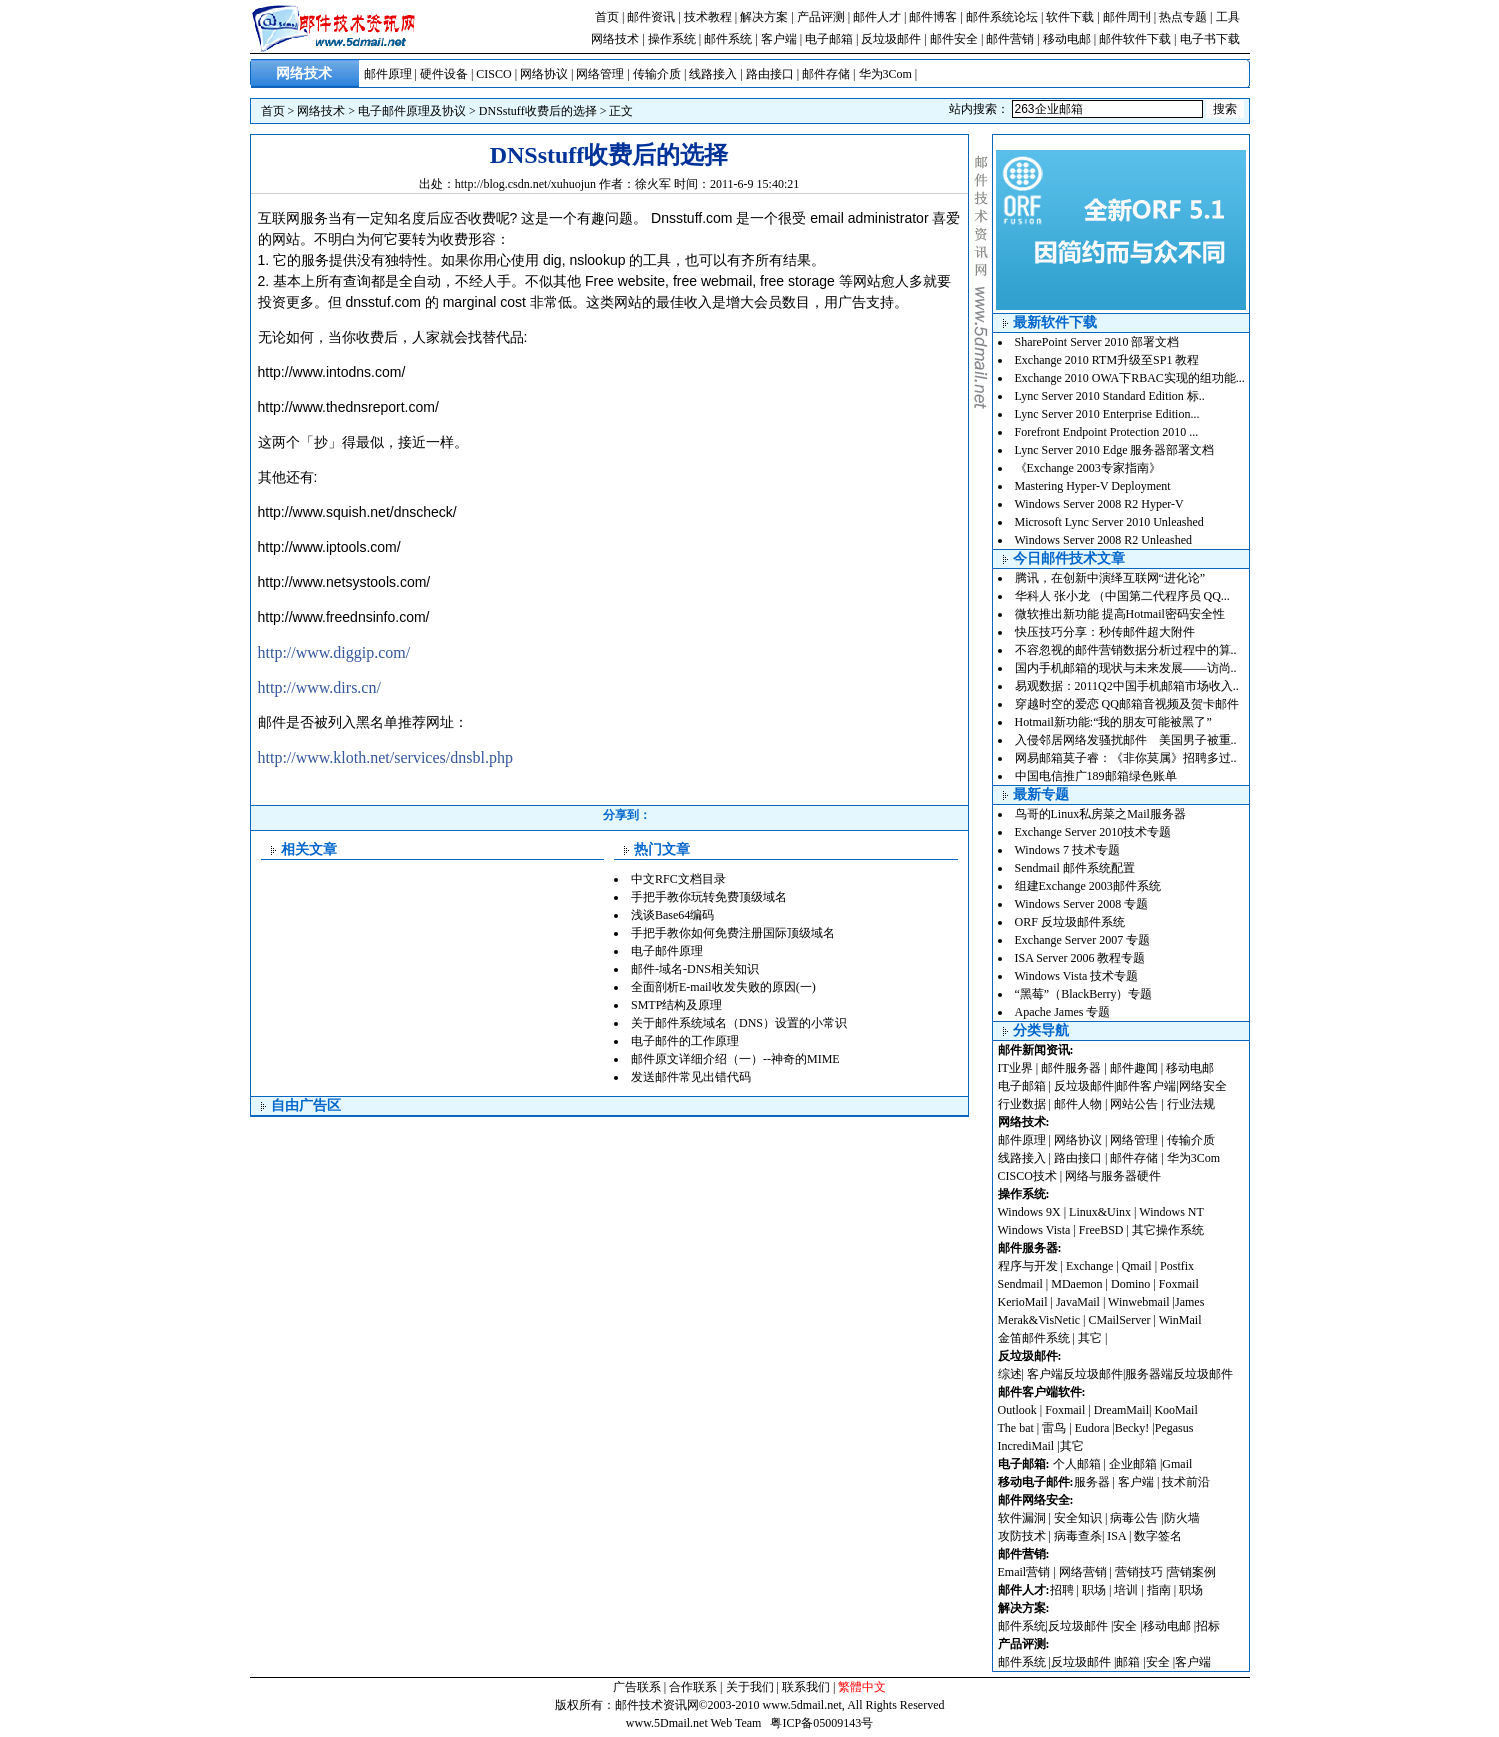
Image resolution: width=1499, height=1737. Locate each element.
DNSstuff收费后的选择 (538, 111)
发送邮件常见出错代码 (691, 1077)
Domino (1130, 1284)
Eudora (1094, 1428)
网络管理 (600, 74)
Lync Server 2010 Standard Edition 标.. (1110, 396)
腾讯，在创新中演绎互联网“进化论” (1110, 578)
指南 (1159, 1590)
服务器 (1092, 1482)
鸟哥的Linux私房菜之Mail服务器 (1100, 814)
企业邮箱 (1133, 1464)
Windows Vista (1036, 1230)
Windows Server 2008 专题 (1082, 904)
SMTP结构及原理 (676, 1005)
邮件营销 (1010, 39)
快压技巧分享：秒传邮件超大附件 (1105, 632)
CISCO (493, 74)
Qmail (1137, 1266)
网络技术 (615, 39)
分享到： (627, 815)
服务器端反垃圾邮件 (1179, 1374)
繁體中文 (862, 1687)
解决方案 (764, 17)
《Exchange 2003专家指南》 (1088, 468)
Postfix (1177, 1266)
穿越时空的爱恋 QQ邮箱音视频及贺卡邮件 (1127, 704)
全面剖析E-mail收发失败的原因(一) (723, 987)
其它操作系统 (1168, 1230)
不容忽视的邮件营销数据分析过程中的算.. (1126, 650)
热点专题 (1183, 17)
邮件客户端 (1146, 1086)
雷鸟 (1054, 1428)
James (1189, 1302)
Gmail (1177, 1464)
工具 (1228, 17)
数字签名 (1158, 1536)
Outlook (1017, 1410)
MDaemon (1076, 1284)
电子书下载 (1210, 39)
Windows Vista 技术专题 (1077, 976)
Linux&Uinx (1100, 1212)
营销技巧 (1139, 1572)
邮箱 (1128, 1662)
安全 (1125, 1626)
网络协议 (544, 74)
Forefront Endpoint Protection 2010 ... (1107, 432)
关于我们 (750, 1687)
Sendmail (1020, 1284)
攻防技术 (1022, 1536)
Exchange (1089, 1266)
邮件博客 (933, 17)
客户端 (779, 39)
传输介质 (657, 74)
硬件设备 (444, 74)
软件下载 (1070, 17)
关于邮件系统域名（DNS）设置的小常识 (739, 1023)
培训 (1126, 1590)
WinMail (1180, 1320)
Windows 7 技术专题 (1068, 850)
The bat (1016, 1428)
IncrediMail (1026, 1446)
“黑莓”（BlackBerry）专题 (1084, 994)
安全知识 (1078, 1518)
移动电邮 (1067, 39)
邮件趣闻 (1134, 1068)
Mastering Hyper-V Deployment (1093, 486)
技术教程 (708, 17)
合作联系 (693, 1687)
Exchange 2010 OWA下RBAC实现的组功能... (1130, 378)
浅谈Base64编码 (672, 915)
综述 (1010, 1374)
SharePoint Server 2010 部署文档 (1097, 342)
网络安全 (1203, 1086)
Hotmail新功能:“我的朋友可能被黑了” (1113, 722)
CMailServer (1120, 1320)
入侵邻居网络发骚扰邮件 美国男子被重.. (1126, 740)
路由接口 (770, 74)
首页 (607, 17)
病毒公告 (1134, 1518)
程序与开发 (1028, 1266)
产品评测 (821, 17)
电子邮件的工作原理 (685, 1041)
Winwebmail (1139, 1302)
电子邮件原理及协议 (412, 111)
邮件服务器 (1071, 1068)
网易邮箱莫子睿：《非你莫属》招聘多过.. (1126, 758)
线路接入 (713, 74)
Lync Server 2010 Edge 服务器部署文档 (1115, 450)
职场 (1094, 1590)
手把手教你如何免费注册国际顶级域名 (733, 933)
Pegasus (1174, 1428)
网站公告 (1134, 1104)
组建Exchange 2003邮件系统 (1088, 886)
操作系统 (672, 39)
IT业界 (1017, 1068)
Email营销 (1024, 1572)
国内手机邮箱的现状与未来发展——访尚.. (1126, 668)
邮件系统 (728, 39)
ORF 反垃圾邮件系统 (1070, 922)
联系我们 (806, 1687)
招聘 (1062, 1590)
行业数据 (1023, 1104)
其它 (1090, 1338)
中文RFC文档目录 (678, 879)
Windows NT (1171, 1212)
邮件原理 (388, 74)
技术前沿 (1186, 1482)
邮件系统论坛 (1002, 17)
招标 (1208, 1626)
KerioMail (1023, 1302)
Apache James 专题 (1063, 1012)
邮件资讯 (651, 17)
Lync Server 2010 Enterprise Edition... (1107, 414)
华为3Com (885, 74)
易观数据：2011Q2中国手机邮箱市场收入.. (1127, 686)
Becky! (1134, 1428)
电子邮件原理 (667, 951)
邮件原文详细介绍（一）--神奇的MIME (735, 1059)
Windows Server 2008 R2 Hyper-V (1099, 504)
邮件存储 (826, 74)
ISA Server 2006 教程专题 (1080, 958)
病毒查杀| (1080, 1536)
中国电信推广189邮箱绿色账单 (1096, 776)
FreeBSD (1101, 1230)
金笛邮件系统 (1034, 1338)
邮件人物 (1078, 1104)
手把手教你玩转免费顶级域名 (709, 897)
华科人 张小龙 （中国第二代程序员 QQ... (1122, 596)
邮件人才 (877, 17)
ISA (1118, 1536)
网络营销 (1083, 1572)
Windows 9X (1029, 1212)
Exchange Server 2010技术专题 (1093, 832)
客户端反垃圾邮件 (1075, 1374)
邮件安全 (954, 39)
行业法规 (1191, 1104)
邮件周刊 (1127, 17)
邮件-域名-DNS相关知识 (695, 969)
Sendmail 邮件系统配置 (1075, 868)
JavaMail (1078, 1302)
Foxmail (1179, 1284)
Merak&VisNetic (1039, 1320)
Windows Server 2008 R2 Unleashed (1104, 540)
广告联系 (637, 1687)
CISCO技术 (1027, 1176)
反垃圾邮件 (891, 39)
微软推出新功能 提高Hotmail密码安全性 (1120, 614)
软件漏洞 (1022, 1518)
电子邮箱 (829, 39)
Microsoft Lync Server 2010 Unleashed (1109, 522)
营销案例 (1192, 1572)
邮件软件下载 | (1139, 39)
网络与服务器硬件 (1113, 1176)
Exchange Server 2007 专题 (1083, 940)
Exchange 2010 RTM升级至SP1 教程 (1107, 360)
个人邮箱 (1077, 1464)
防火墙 (1182, 1518)
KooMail (1175, 1410)
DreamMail (1121, 1410)
